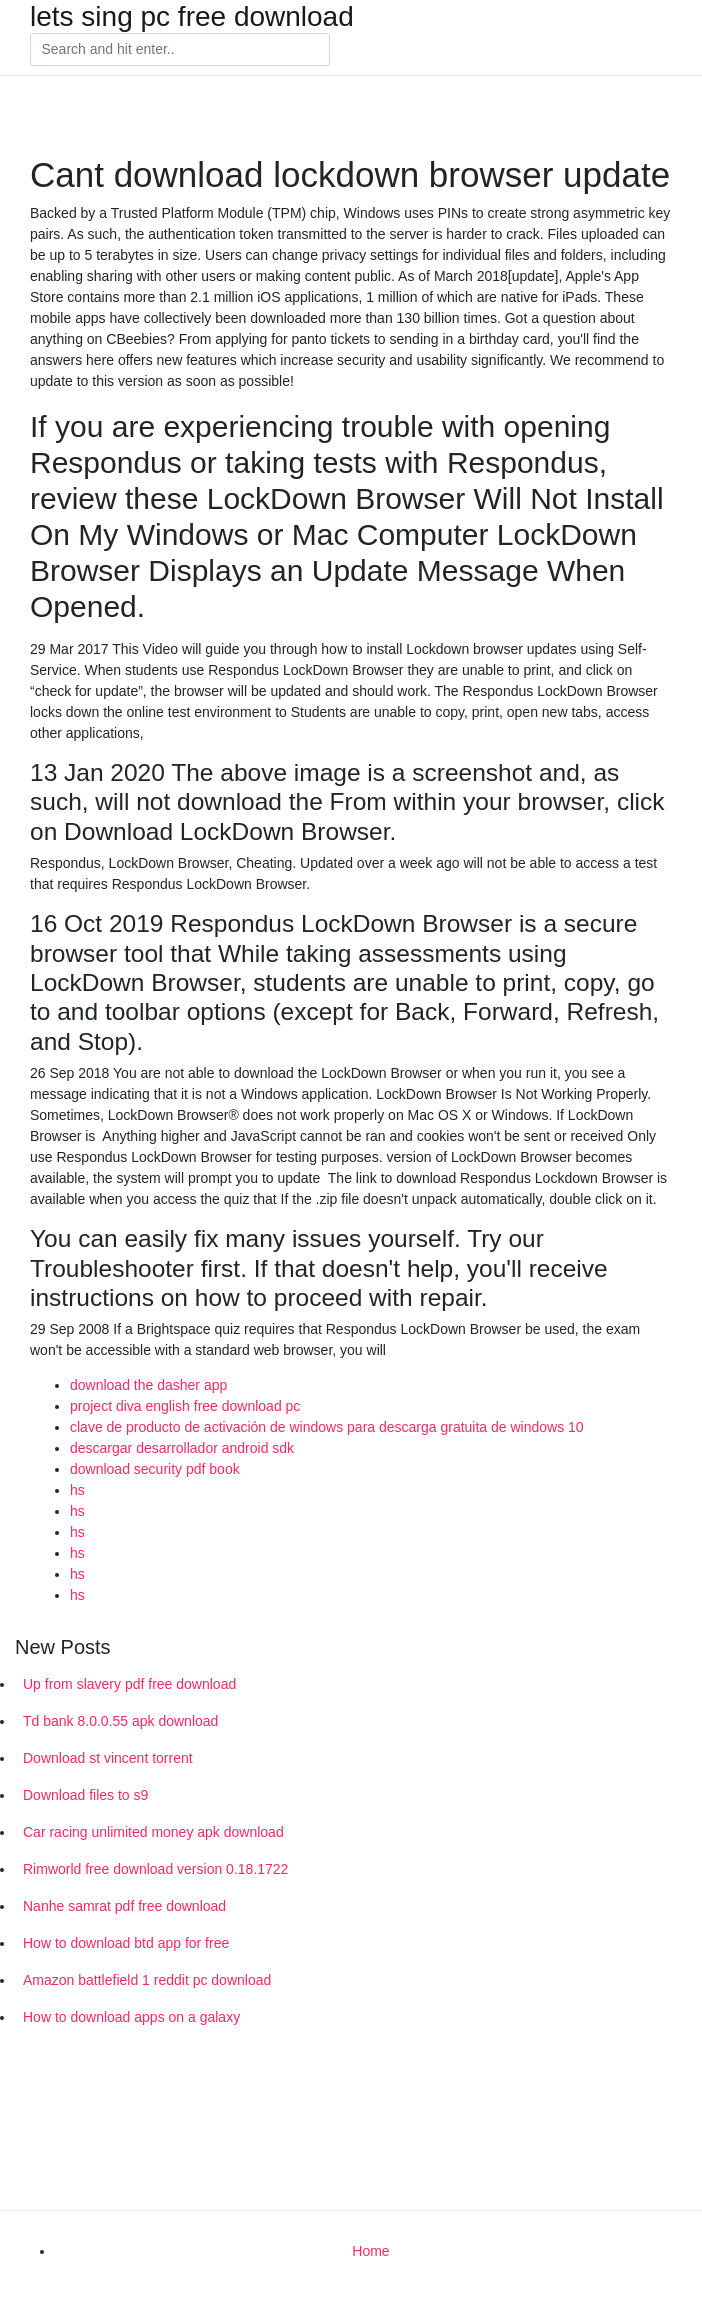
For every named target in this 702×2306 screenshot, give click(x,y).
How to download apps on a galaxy (131, 2017)
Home (370, 2251)
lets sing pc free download (192, 17)
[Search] (180, 50)
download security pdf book (155, 1469)
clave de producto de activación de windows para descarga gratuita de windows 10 (327, 1427)
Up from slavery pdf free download (129, 1684)
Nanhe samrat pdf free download (124, 1906)
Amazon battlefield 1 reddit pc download (147, 1980)
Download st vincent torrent (108, 1758)
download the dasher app (148, 1385)
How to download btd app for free (126, 1943)
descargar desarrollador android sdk (182, 1448)
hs (77, 1490)
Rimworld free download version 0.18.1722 (155, 1869)
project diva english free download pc (185, 1406)
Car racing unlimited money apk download (153, 1832)
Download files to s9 (85, 1795)
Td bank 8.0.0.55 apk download (120, 1721)
